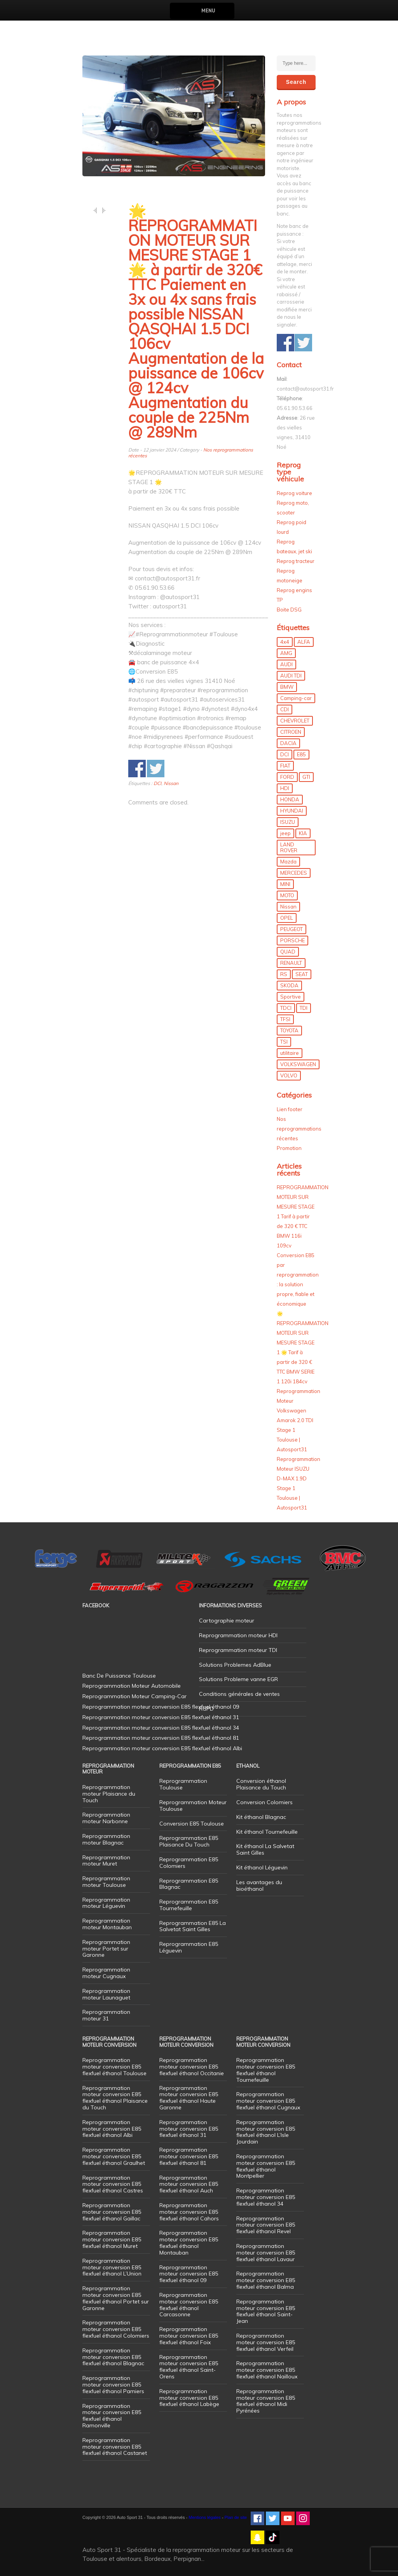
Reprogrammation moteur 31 (106, 2015)
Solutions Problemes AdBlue (235, 1664)
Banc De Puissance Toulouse (119, 1675)
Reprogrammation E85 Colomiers (188, 1862)
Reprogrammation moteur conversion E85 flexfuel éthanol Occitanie (191, 2067)
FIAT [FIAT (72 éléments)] (285, 766)
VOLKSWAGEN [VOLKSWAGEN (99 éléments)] (298, 1064)
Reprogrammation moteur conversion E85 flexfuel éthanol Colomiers (115, 2329)
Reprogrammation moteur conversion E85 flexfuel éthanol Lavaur (265, 2252)
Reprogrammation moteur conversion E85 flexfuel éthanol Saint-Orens (188, 2367)
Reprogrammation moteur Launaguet (106, 1994)
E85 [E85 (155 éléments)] (301, 754)
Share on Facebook (137, 768)
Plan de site (236, 2517)
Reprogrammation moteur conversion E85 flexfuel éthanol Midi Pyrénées (265, 2401)
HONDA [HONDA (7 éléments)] (289, 799)
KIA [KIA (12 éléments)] (303, 833)
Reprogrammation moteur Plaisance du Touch (108, 1794)
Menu (208, 10)
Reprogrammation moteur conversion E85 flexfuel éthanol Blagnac (113, 2357)
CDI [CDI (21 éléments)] (284, 709)
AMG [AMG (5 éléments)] (286, 653)
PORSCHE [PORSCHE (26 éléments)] (292, 940)
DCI (157, 783)
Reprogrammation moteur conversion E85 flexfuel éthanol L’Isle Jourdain (265, 2132)
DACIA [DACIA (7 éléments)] (288, 743)
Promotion (289, 1148)
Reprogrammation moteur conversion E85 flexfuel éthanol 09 (188, 2274)
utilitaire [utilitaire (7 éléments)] (289, 1053)
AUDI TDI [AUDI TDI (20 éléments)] (291, 675)
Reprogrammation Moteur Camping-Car (134, 1696)
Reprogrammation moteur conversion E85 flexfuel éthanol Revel (265, 2225)
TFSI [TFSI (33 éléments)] (285, 1019)
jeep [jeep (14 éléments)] (285, 833)
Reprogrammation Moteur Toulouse (193, 1805)
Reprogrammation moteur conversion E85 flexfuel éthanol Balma (265, 2280)
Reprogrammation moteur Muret (106, 1860)
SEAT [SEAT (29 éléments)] (301, 974)
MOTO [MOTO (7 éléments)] (287, 895)
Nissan (171, 783)
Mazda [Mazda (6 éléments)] (288, 861)
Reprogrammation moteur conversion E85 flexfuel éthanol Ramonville (111, 2415)
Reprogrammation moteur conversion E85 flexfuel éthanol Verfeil (265, 2342)
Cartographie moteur (226, 1620)
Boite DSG (289, 609)
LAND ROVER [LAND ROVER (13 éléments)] (288, 847)
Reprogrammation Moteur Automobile (131, 1685)
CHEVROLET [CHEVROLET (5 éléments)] (294, 720)
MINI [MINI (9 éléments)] (285, 884)
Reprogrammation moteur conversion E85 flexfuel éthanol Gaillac (111, 2212)
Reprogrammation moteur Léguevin (106, 1903)
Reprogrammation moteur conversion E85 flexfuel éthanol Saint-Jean (265, 2311)
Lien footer (289, 1109)
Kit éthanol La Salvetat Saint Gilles (265, 1849)
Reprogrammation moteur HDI (238, 1635)
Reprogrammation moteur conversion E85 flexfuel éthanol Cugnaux (268, 2101)
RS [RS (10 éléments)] (283, 974)
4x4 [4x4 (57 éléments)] (284, 642)
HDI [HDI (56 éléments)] (284, 788)
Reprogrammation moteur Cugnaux (106, 1973)
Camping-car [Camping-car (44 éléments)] (296, 698)
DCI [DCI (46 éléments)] (284, 754)
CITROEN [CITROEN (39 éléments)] (290, 732)
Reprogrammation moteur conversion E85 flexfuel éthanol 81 (188, 2156)
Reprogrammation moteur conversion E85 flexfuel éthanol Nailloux (266, 2370)
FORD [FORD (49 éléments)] (287, 777)
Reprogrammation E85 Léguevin (188, 1947)
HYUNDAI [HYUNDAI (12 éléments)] (291, 811)
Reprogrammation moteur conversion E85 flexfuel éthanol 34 (265, 2197)
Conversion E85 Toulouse (191, 1823)
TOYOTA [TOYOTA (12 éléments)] (289, 1030)
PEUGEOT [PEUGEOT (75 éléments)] (291, 929)
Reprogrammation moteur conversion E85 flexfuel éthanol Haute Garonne (188, 2097)
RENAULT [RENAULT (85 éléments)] (291, 963)
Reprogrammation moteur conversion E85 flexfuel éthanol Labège (189, 2398)
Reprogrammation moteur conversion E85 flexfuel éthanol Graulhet (113, 2156)
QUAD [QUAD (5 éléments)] (287, 951)
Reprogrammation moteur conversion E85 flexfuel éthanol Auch (188, 2184)
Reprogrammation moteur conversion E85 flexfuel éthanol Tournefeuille (265, 2070)
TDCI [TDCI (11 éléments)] (286, 1008)
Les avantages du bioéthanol (259, 1885)
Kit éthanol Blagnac (261, 1816)
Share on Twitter (155, 768)
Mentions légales (205, 2517)
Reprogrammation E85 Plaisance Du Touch (188, 1841)
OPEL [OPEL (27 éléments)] (286, 918)
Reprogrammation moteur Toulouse (106, 1881)
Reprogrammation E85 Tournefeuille (188, 1905)
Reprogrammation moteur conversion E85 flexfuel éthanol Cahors (189, 2212)
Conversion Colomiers (264, 1802)
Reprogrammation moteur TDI (238, 1650)
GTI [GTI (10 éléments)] (306, 777)
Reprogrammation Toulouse (183, 1784)
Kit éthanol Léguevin (262, 1867)
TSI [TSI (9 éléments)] (284, 1042)
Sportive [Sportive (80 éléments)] (290, 997)
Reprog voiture (294, 493)
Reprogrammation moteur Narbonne (106, 1818)
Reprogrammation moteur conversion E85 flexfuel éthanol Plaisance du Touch (115, 2097)
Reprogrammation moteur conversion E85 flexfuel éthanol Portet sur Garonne (115, 2298)
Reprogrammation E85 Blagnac (188, 1884)
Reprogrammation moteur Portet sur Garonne (106, 1949)
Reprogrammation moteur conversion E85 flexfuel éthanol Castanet (114, 2447)
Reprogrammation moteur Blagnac (106, 1839)
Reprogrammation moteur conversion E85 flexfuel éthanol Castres (112, 2184)
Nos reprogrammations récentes (299, 1128)
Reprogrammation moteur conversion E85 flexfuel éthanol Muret (111, 2239)
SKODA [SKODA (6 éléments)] (289, 985)
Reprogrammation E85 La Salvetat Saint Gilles (192, 1926)
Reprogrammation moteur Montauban (107, 1924)
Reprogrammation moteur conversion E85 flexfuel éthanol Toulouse (114, 2067)
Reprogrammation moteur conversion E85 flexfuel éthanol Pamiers (113, 2385)
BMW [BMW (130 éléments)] (286, 687)
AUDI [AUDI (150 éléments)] (286, 664)
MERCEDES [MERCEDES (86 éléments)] (293, 873)
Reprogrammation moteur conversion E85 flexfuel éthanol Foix (188, 2336)
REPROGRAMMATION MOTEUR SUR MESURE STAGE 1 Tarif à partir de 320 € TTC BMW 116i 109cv (302, 1216)
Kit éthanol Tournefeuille (267, 1831)
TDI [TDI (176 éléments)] (303, 1008)
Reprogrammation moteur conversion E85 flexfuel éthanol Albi (111, 2129)
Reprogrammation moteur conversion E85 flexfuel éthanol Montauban (188, 2242)
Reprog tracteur (295, 561)
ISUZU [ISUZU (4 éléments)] (287, 822)
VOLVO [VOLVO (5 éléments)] (288, 1075)
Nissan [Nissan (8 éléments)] (288, 906)
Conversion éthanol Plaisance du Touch (261, 1784)
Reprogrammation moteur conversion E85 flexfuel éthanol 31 (188, 2129)
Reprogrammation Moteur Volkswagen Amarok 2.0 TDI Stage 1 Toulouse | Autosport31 (298, 1420)
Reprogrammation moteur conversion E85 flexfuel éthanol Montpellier (265, 2166)
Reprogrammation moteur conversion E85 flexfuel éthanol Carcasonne (188, 2304)
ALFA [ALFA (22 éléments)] (303, 642)
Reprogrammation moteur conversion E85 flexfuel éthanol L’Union (111, 2267)
